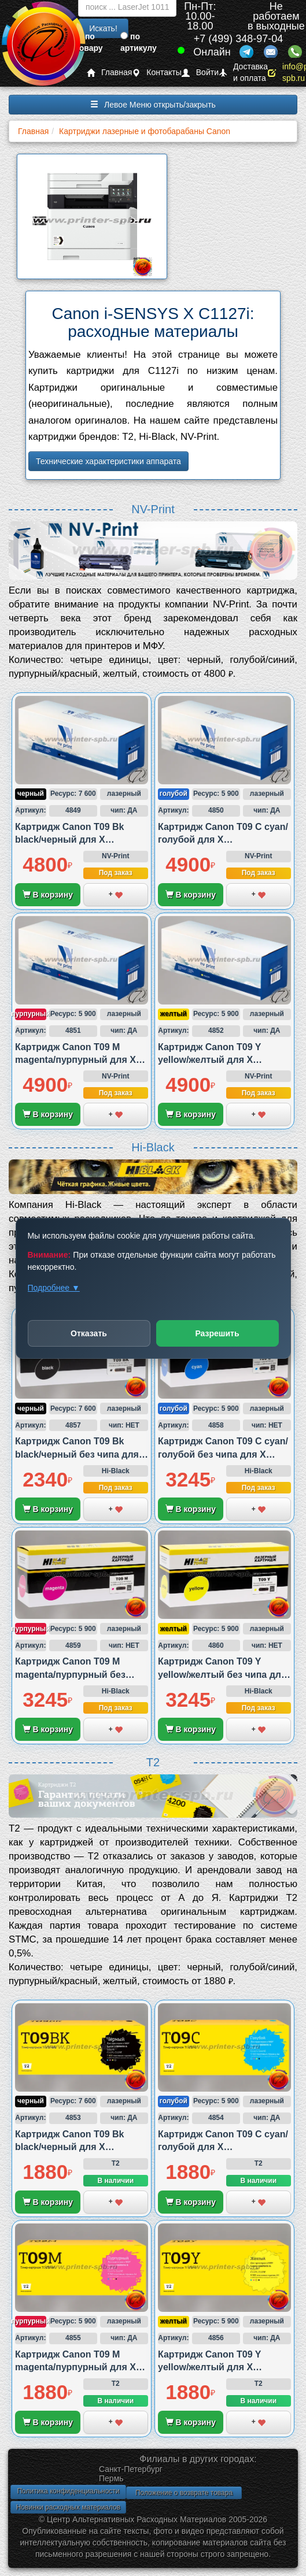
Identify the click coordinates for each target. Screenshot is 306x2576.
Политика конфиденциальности (68, 2491)
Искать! (103, 28)
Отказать (89, 1333)
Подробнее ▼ (53, 1287)
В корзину (48, 894)
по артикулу (138, 42)
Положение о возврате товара (184, 2493)
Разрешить (217, 1333)
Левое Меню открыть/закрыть (153, 104)
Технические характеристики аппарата (108, 461)
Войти (200, 72)
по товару (89, 42)
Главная (109, 72)
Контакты (156, 72)
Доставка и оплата (243, 72)
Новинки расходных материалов (68, 2507)
